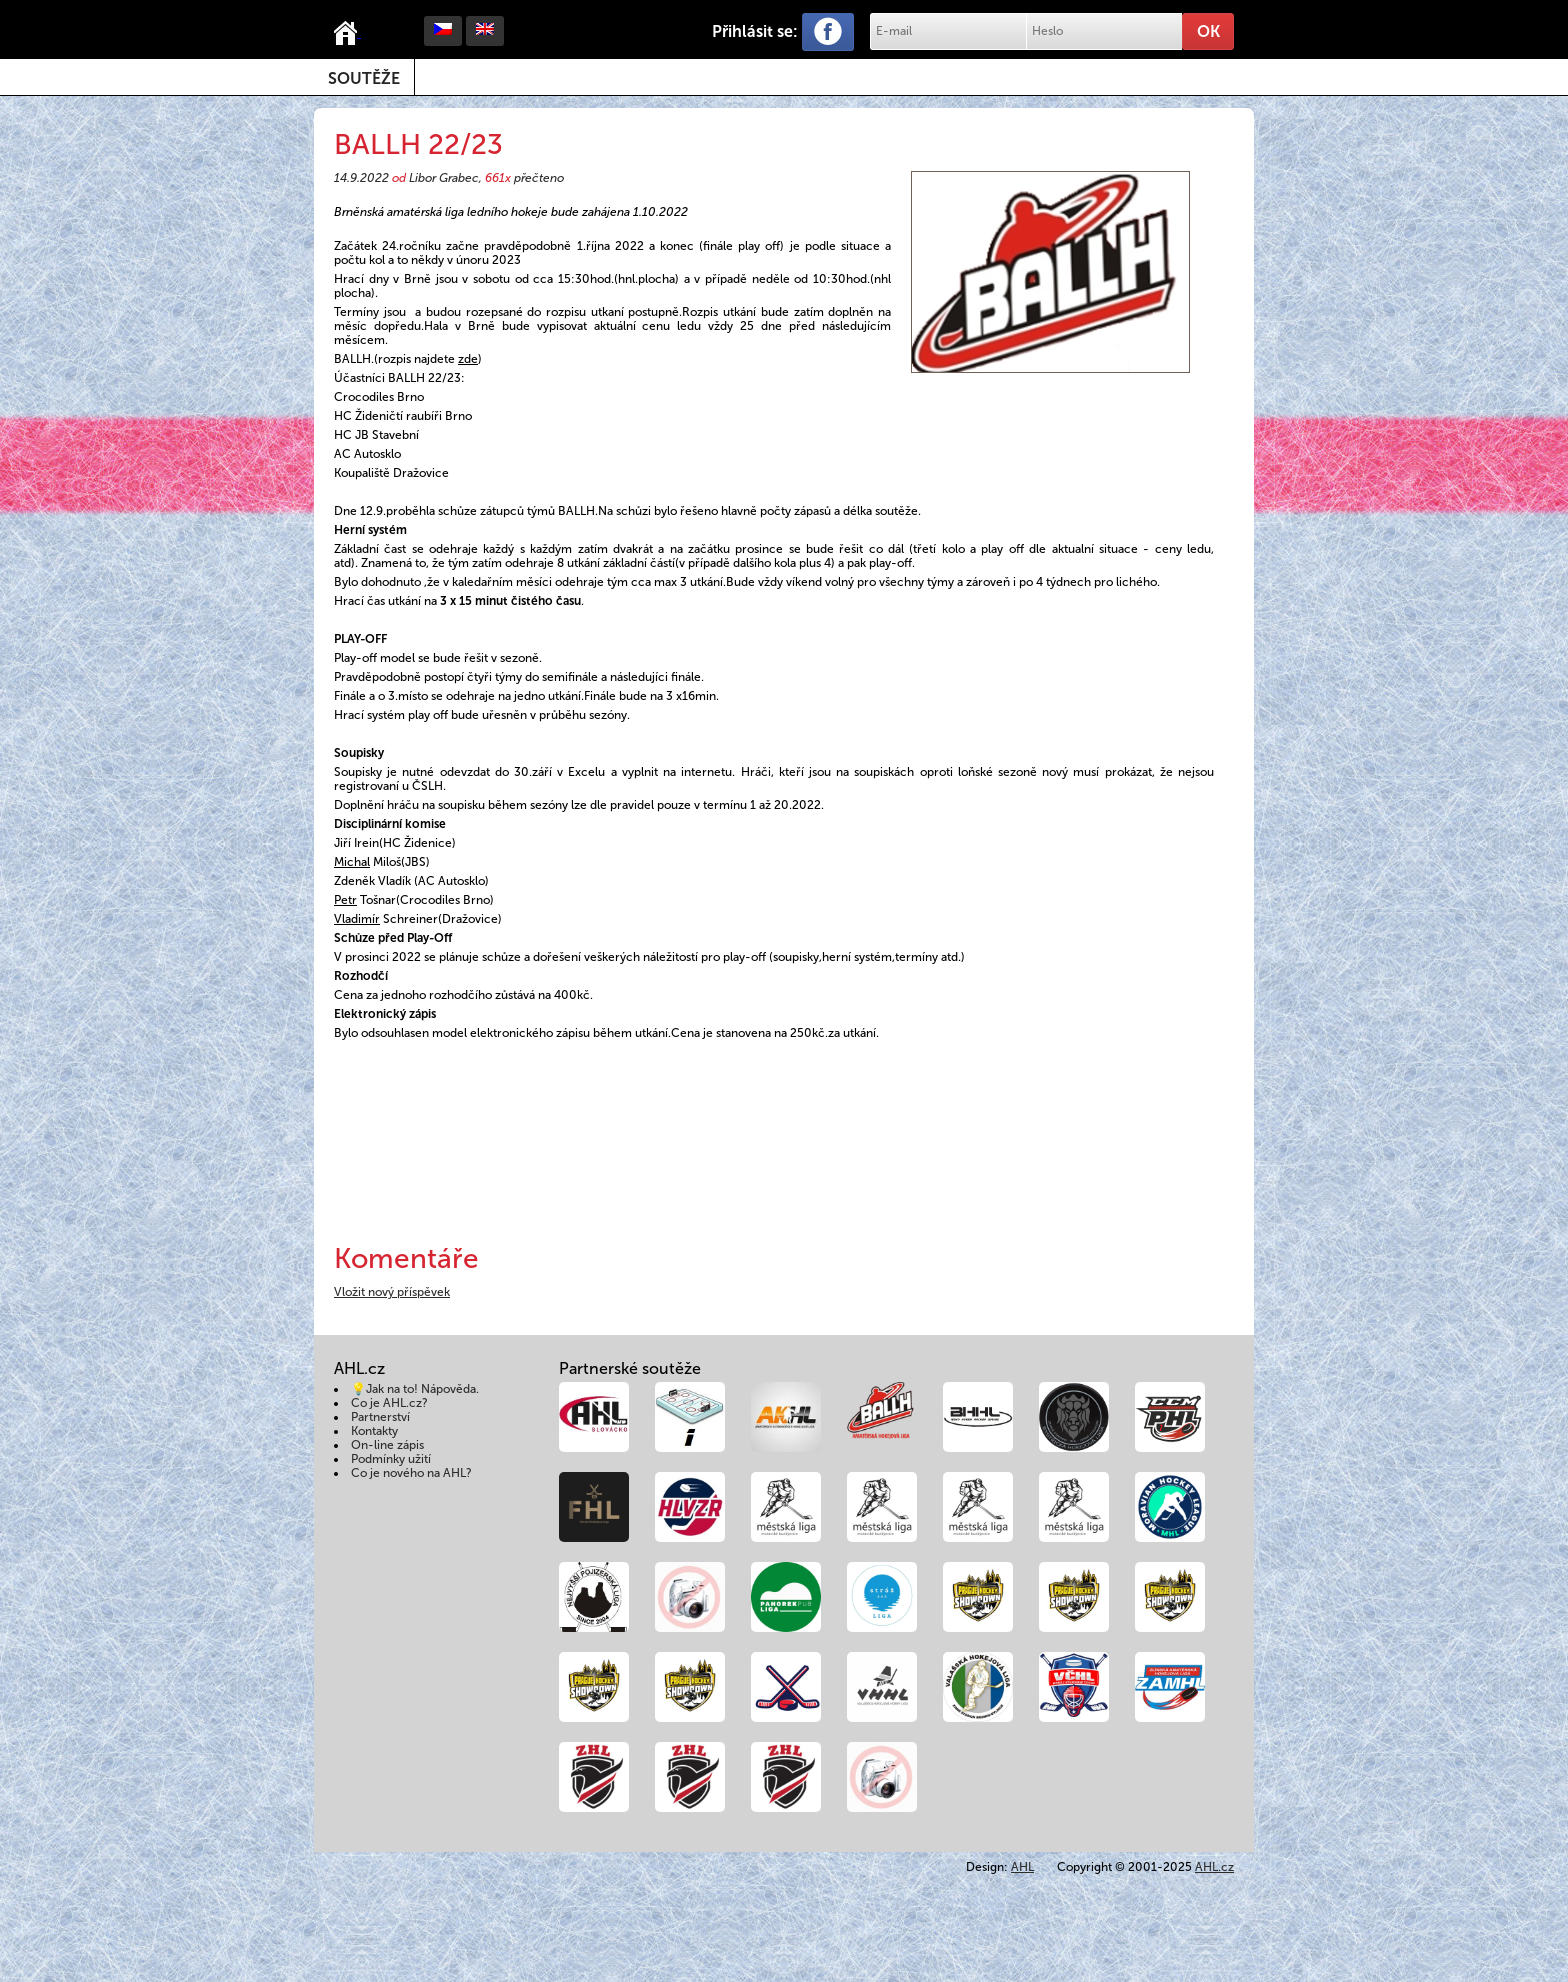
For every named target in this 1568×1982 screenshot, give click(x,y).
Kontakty (374, 1431)
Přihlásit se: (755, 31)
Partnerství (380, 1417)
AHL (1022, 1867)
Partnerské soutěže (630, 1368)
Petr (345, 900)
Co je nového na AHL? (411, 1473)
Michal (352, 862)
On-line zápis (387, 1445)
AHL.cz (1214, 1867)
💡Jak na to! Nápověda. (415, 1389)
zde (468, 359)
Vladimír (357, 919)
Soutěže (364, 78)
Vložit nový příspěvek (392, 1292)
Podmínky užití (391, 1459)
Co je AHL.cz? (389, 1403)
